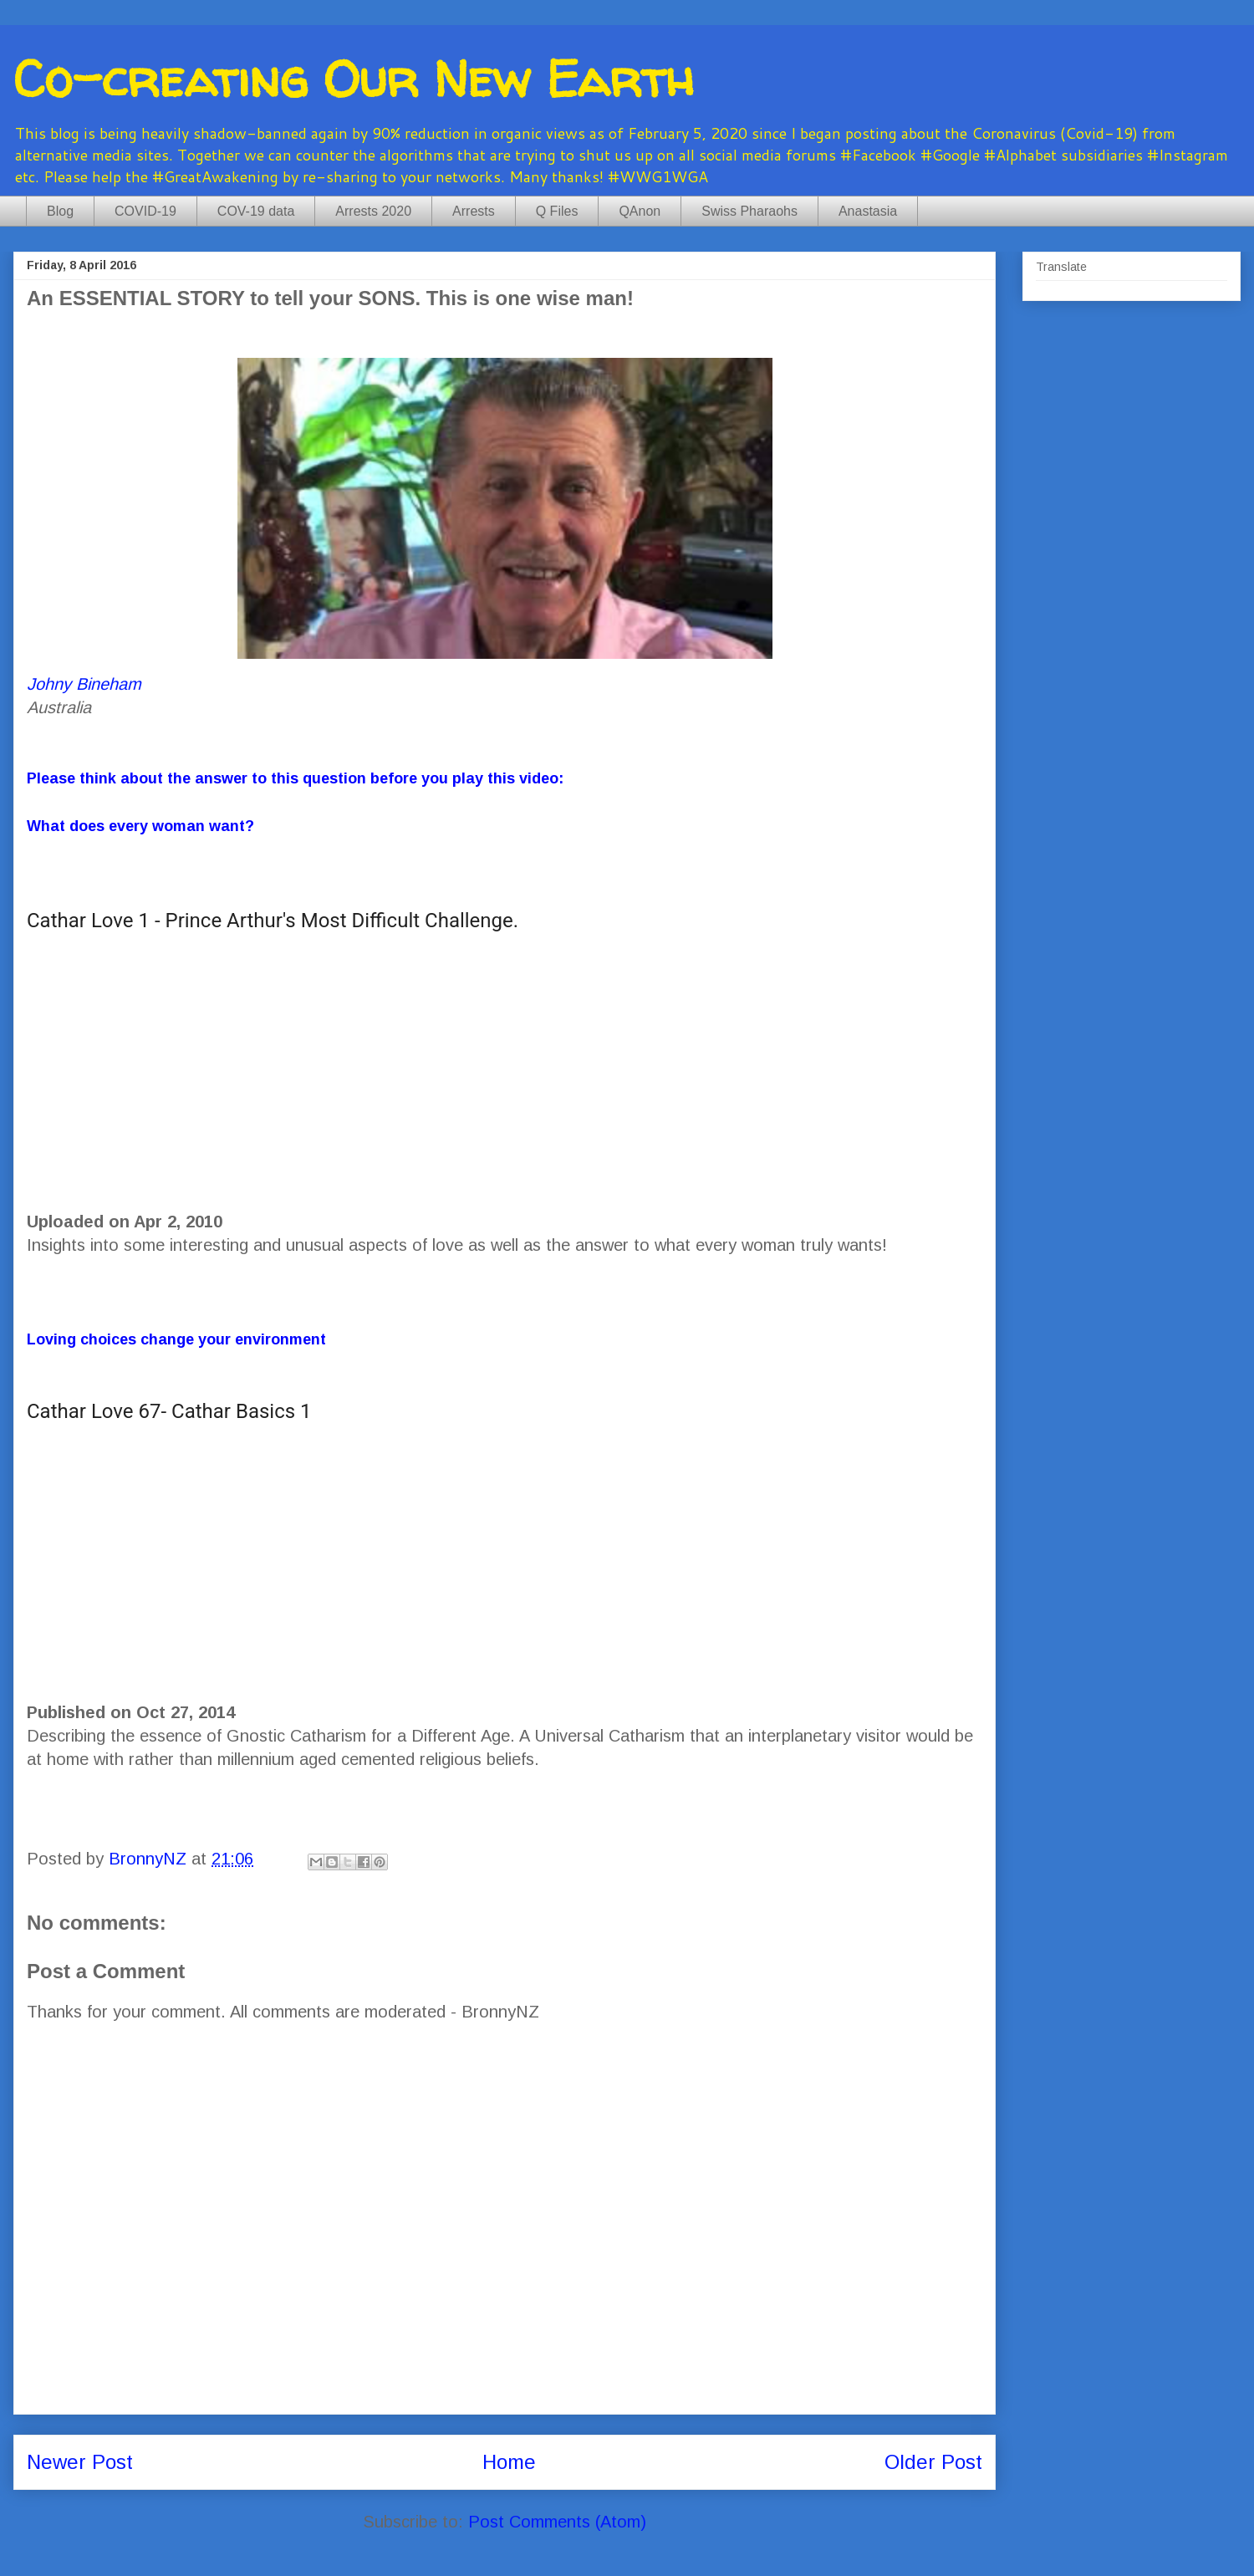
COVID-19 (145, 211)
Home (509, 2462)
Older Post (933, 2462)
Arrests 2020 (373, 211)
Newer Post (80, 2462)
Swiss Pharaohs (749, 211)
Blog (60, 211)
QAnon (639, 211)
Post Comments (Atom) (557, 2521)
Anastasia (868, 211)
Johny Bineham (84, 684)
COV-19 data (256, 211)
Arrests (473, 211)
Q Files (557, 211)
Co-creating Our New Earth (353, 78)
